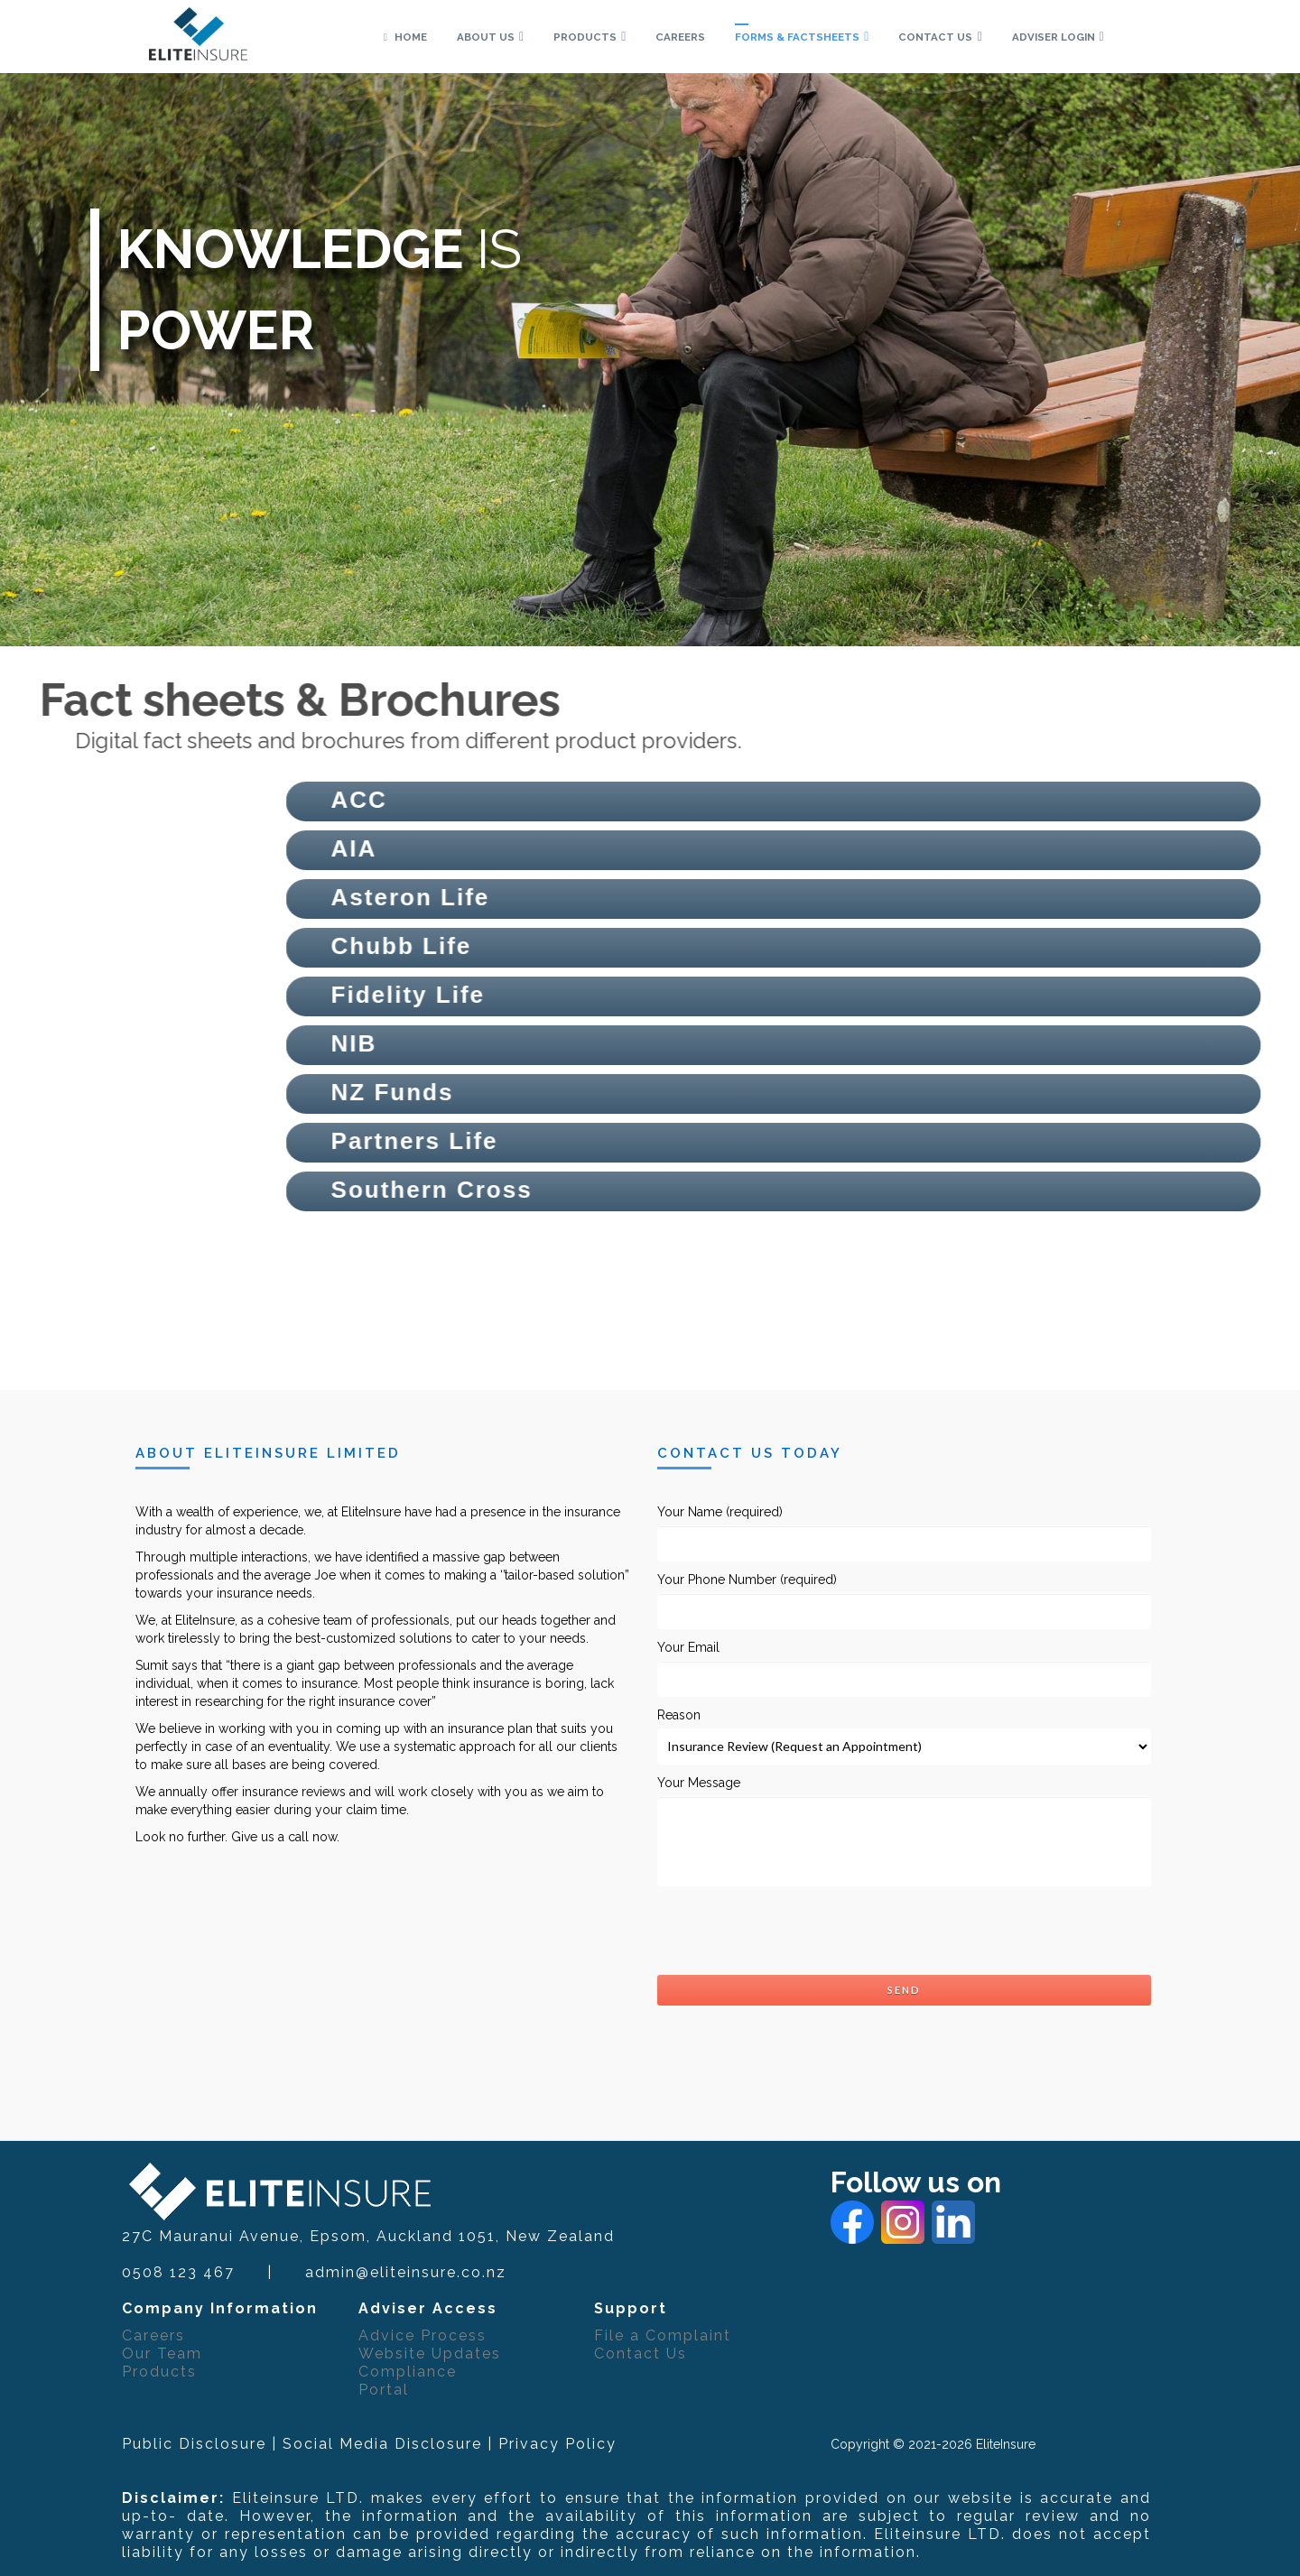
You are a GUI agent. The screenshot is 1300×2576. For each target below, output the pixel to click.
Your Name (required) (904, 1533)
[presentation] (794, 1930)
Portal (383, 2389)
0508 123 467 (178, 2272)
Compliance (407, 2371)
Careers (153, 2335)
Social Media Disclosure (382, 2443)
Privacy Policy (557, 2443)
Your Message (904, 1830)
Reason (904, 1736)
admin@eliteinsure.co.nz (405, 2272)
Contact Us (640, 2353)
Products (159, 2371)
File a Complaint (662, 2335)
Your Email (904, 1668)
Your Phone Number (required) (904, 1600)
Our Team (162, 2353)
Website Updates (429, 2353)
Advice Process (422, 2335)
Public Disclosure (194, 2443)
